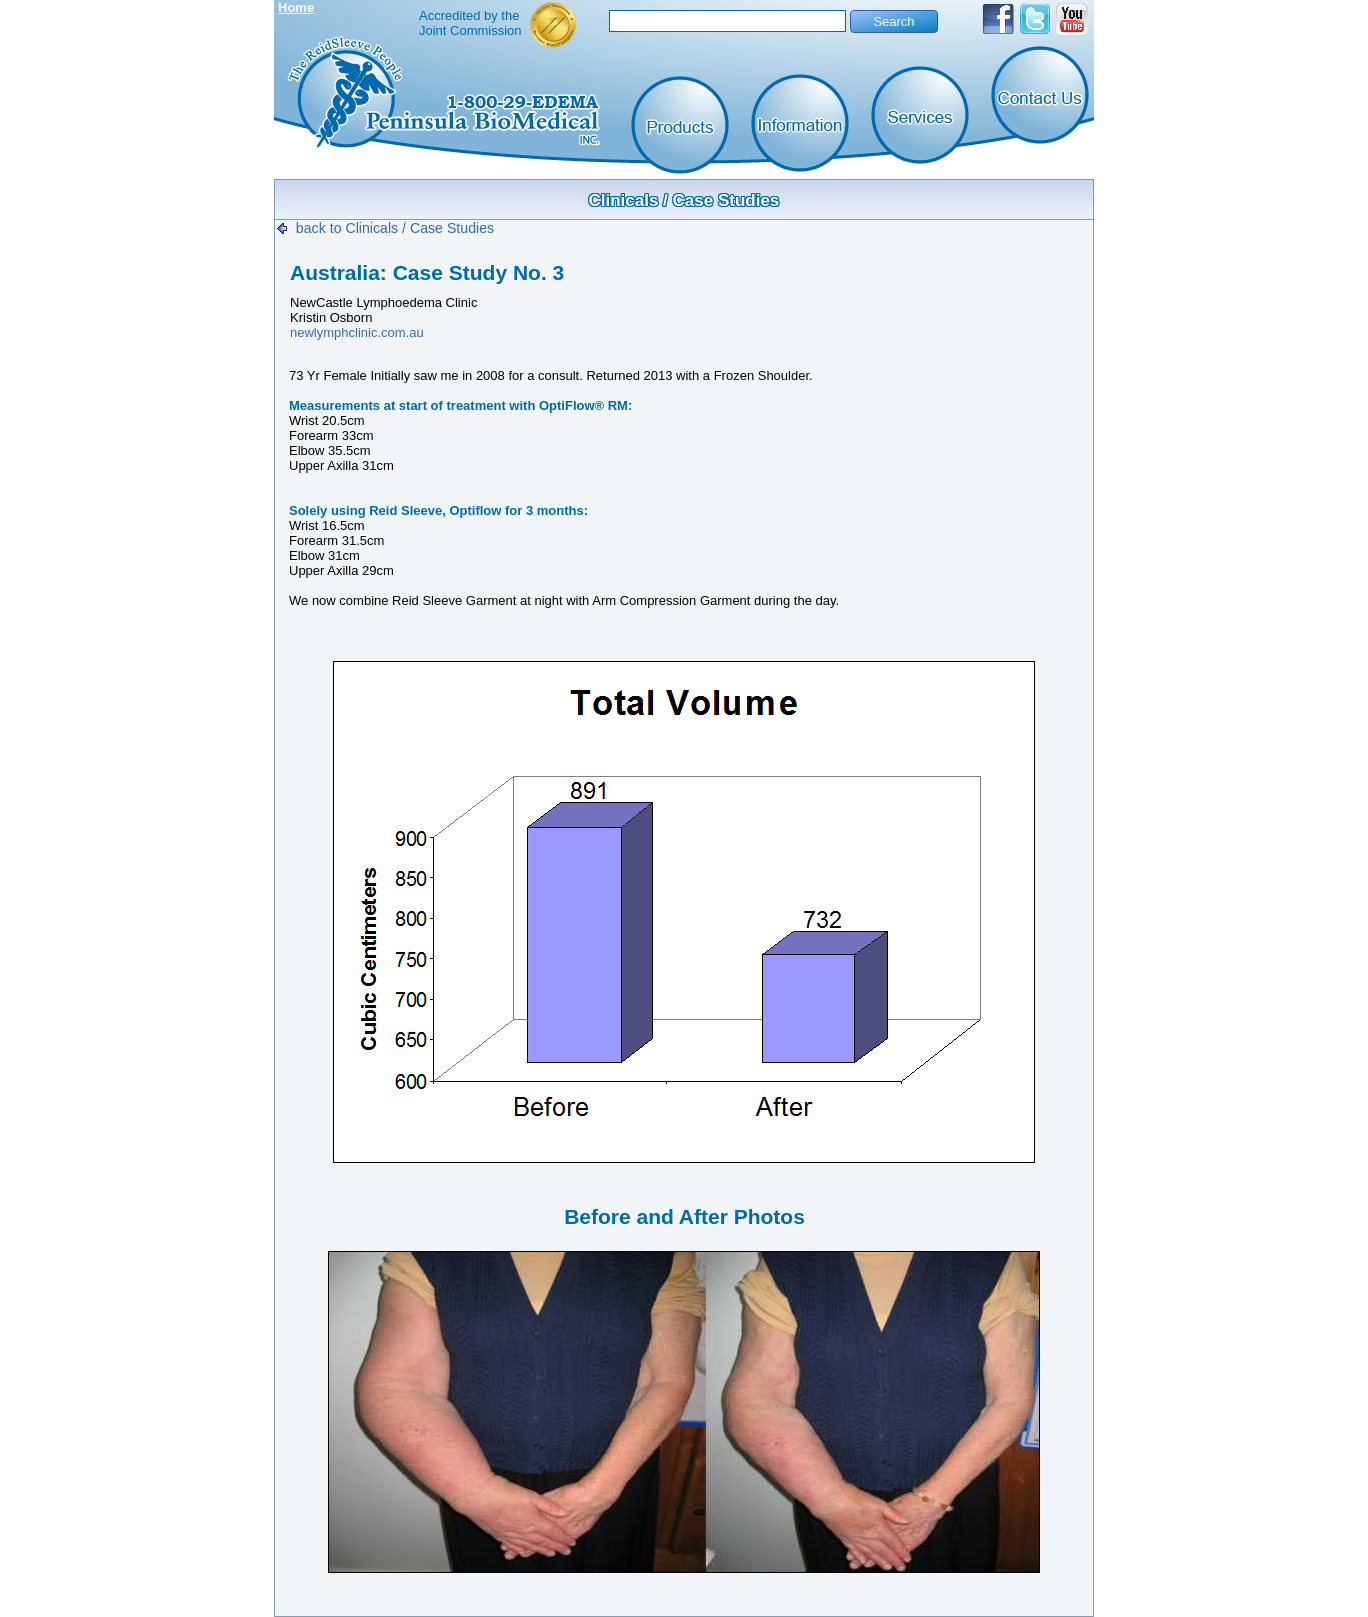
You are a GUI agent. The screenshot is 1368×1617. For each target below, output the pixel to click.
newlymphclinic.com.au (357, 332)
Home (296, 7)
